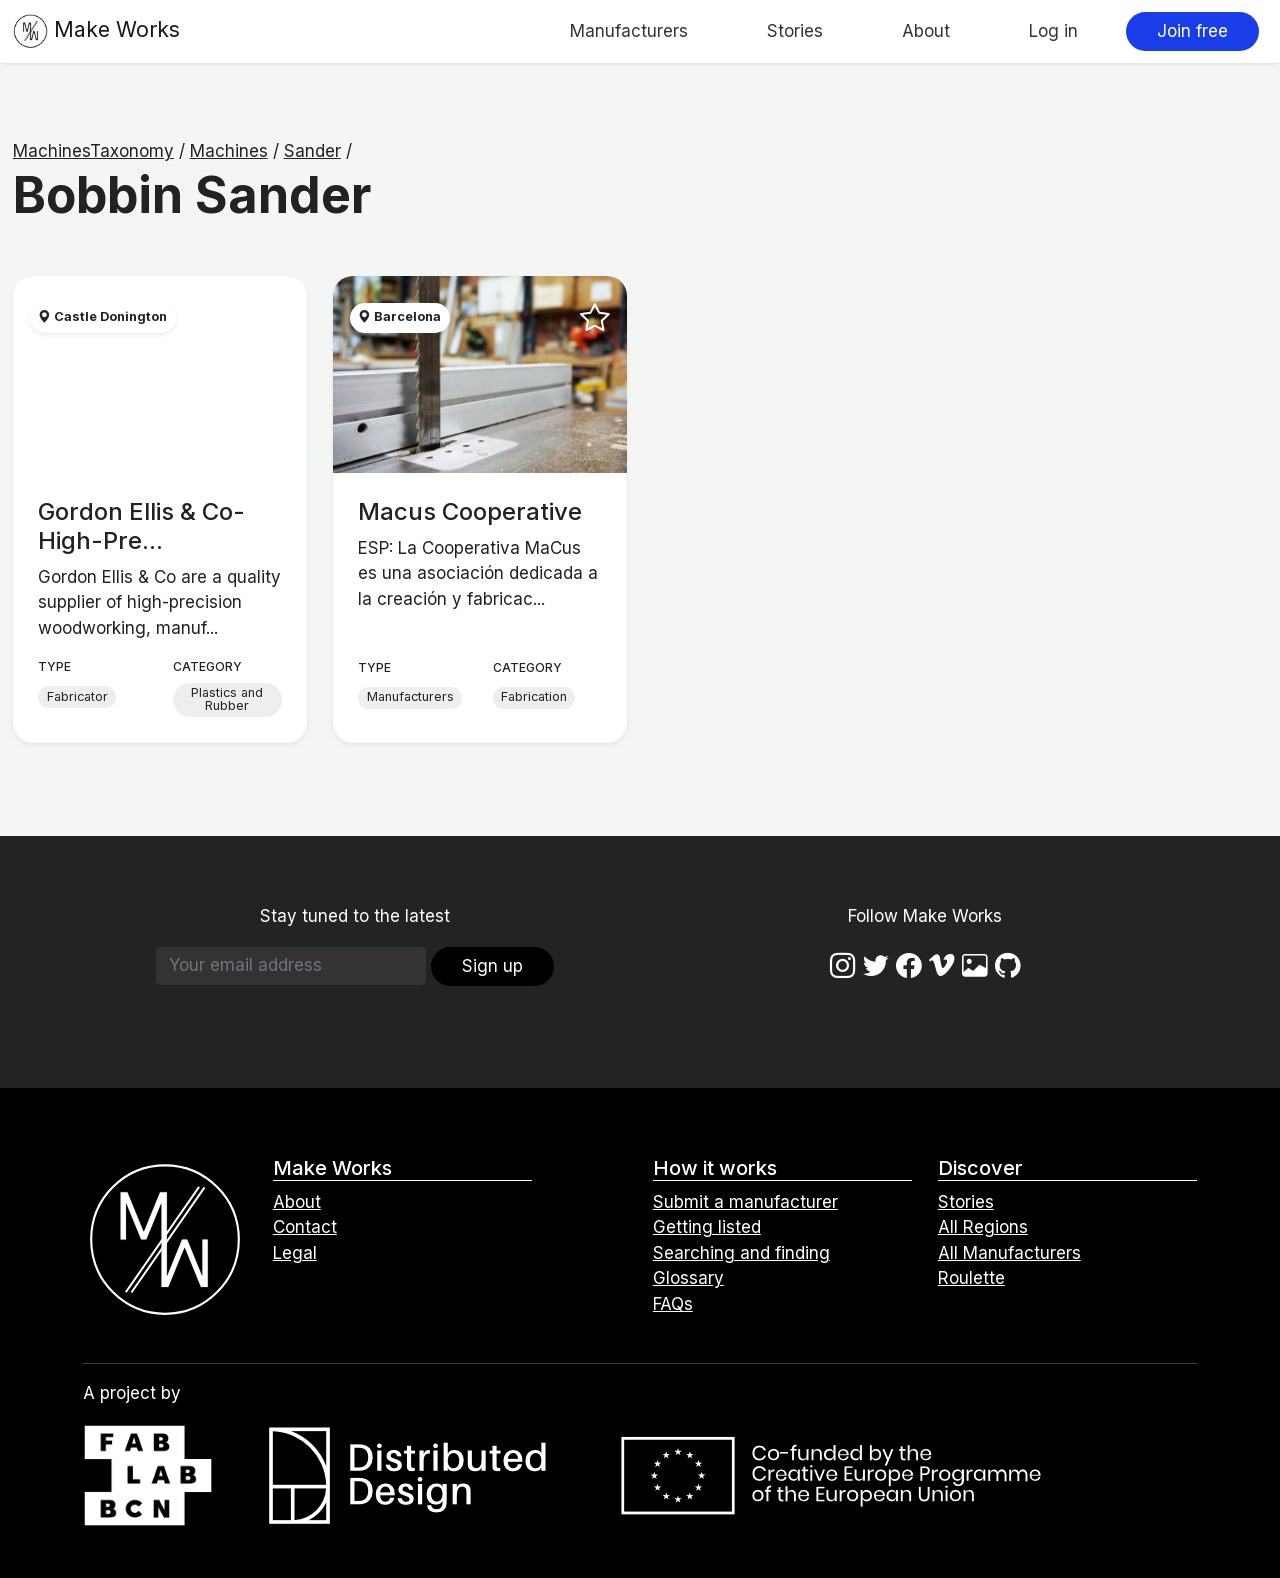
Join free (1192, 31)
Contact (305, 1227)
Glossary (688, 1278)
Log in (1053, 31)
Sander (312, 151)
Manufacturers (629, 31)
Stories (795, 31)
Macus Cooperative (470, 511)
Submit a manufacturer (745, 1202)
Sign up (492, 966)
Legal (295, 1253)
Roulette (971, 1278)
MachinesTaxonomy (93, 151)
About (926, 31)
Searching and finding (741, 1253)
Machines (229, 151)
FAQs (673, 1304)
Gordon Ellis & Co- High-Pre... (141, 526)
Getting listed (707, 1227)
